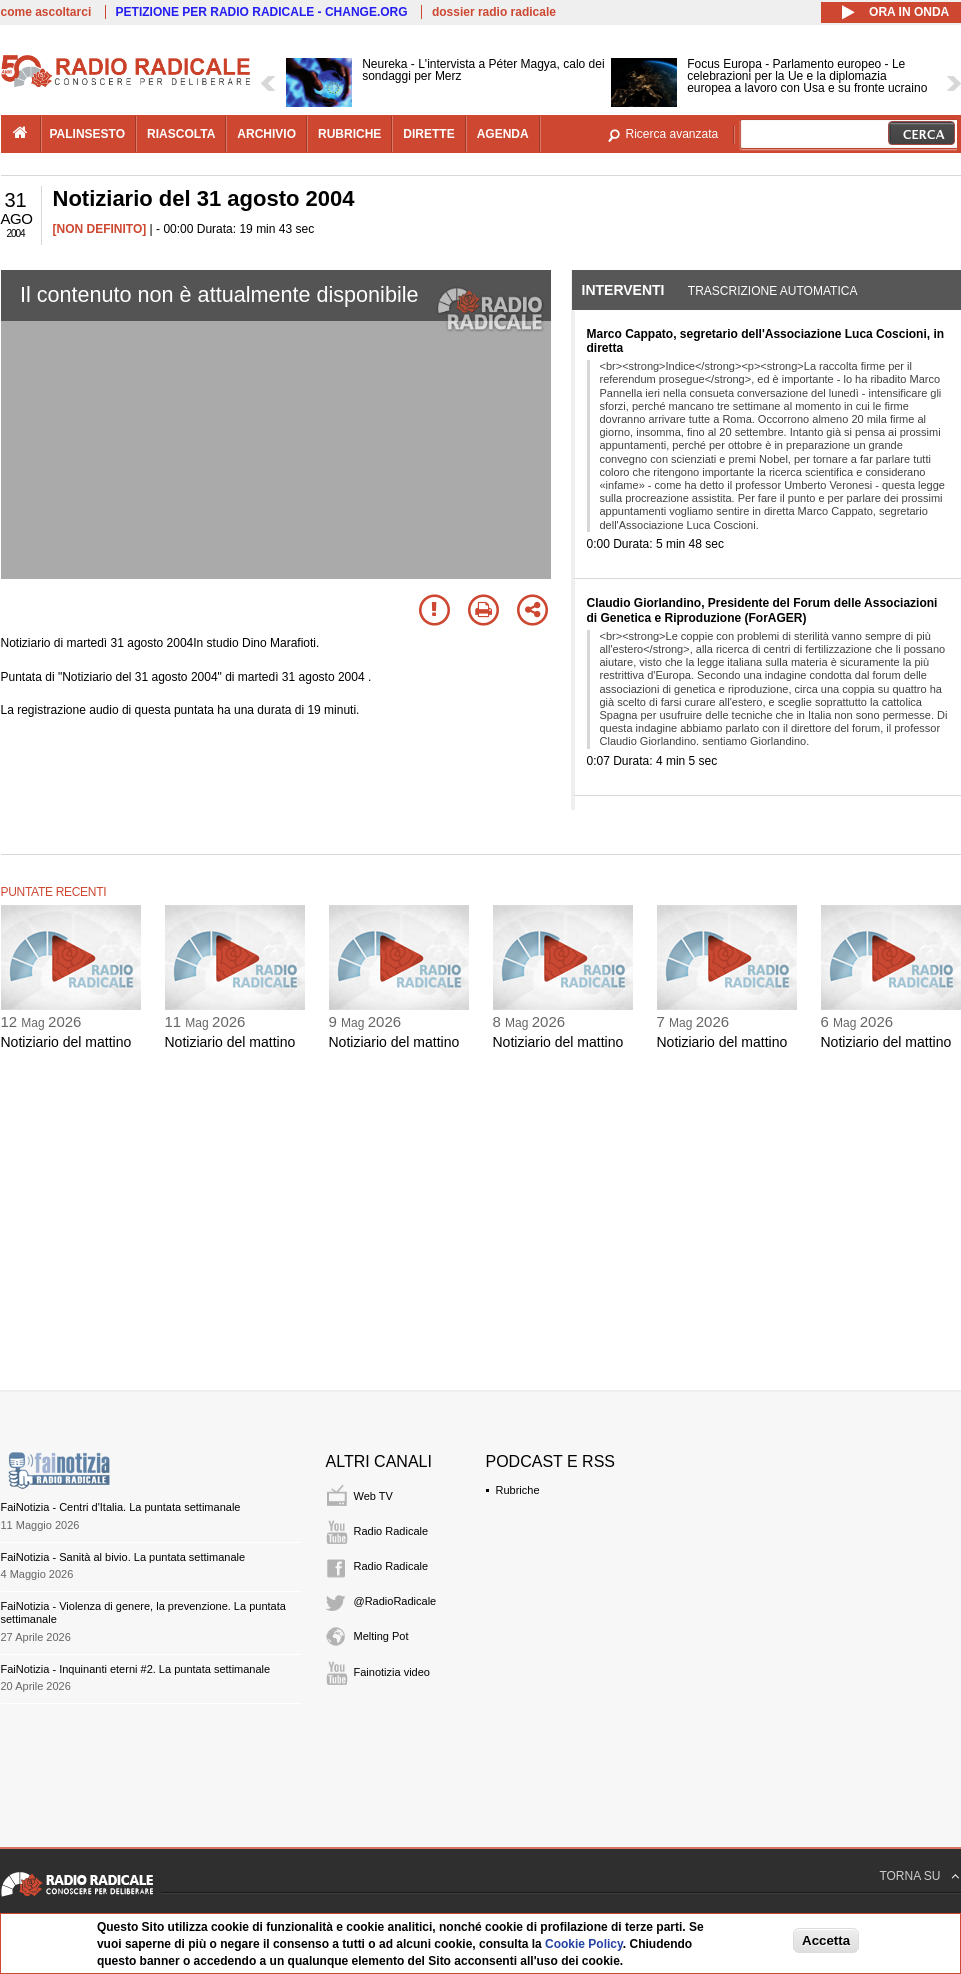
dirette (428, 134)
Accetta (826, 1940)
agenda (503, 134)
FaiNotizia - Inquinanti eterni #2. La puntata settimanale (136, 1669)
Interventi (623, 290)
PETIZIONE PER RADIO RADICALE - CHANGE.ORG (262, 12)
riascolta (181, 134)
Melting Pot (381, 1636)
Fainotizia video (392, 1672)
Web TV (373, 1496)
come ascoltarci (46, 12)
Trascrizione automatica (773, 291)
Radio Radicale (391, 1531)
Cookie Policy (584, 1944)
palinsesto (88, 134)
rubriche (349, 134)
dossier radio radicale (494, 12)
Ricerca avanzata (672, 134)
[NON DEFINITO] (100, 229)
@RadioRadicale (395, 1601)
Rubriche (518, 1490)
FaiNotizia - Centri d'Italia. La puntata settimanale (121, 1507)
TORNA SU (909, 1876)
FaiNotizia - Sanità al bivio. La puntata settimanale (123, 1557)
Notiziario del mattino (66, 1042)
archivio (266, 134)
